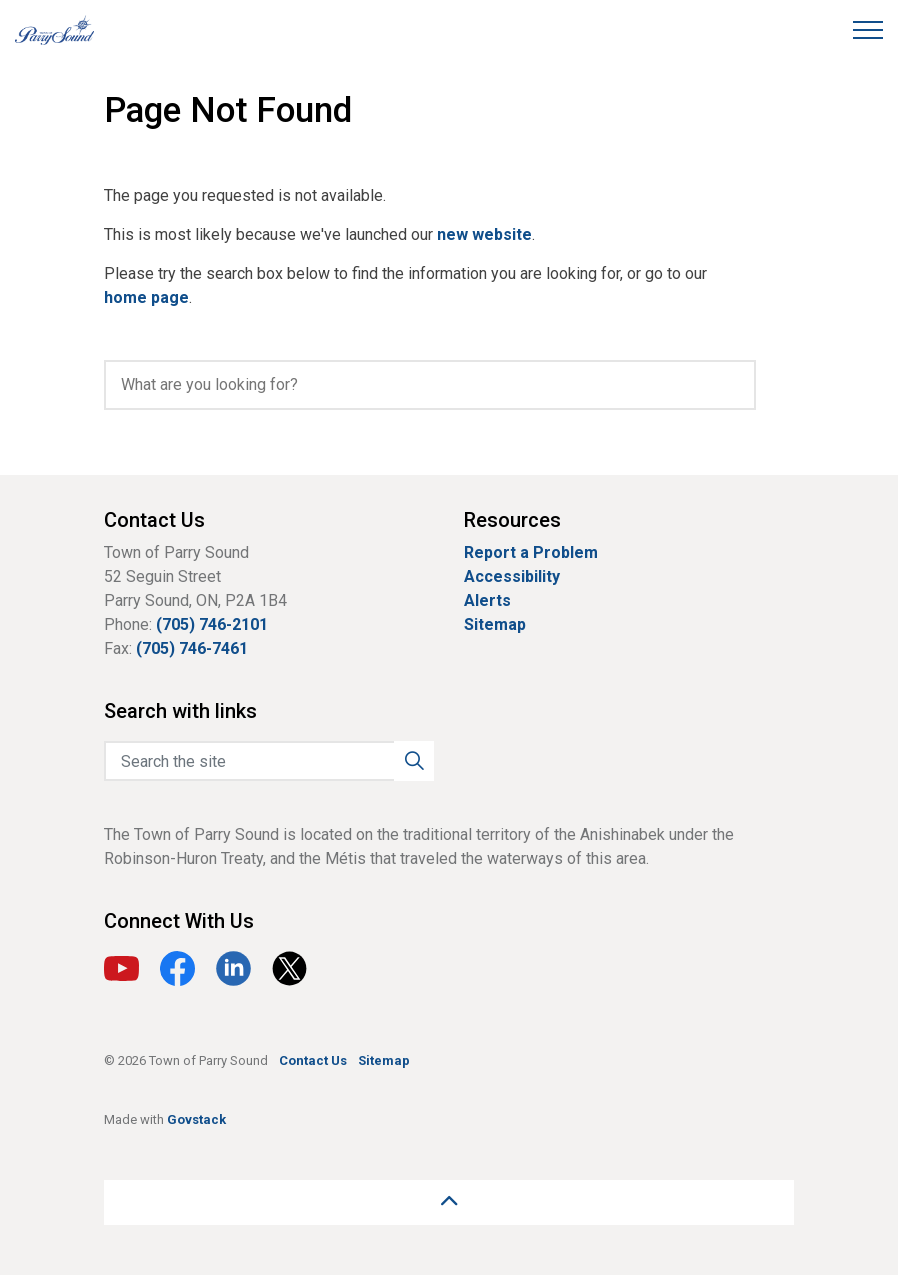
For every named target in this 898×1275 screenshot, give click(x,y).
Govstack (196, 1119)
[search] (430, 385)
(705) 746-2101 (212, 624)
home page (146, 297)
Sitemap (495, 624)
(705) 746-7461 (192, 648)
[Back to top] (449, 1202)
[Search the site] (269, 761)
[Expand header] (868, 30)
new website (484, 234)
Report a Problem (531, 552)
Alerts (487, 600)
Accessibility (512, 576)
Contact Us (313, 1060)
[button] (414, 761)
